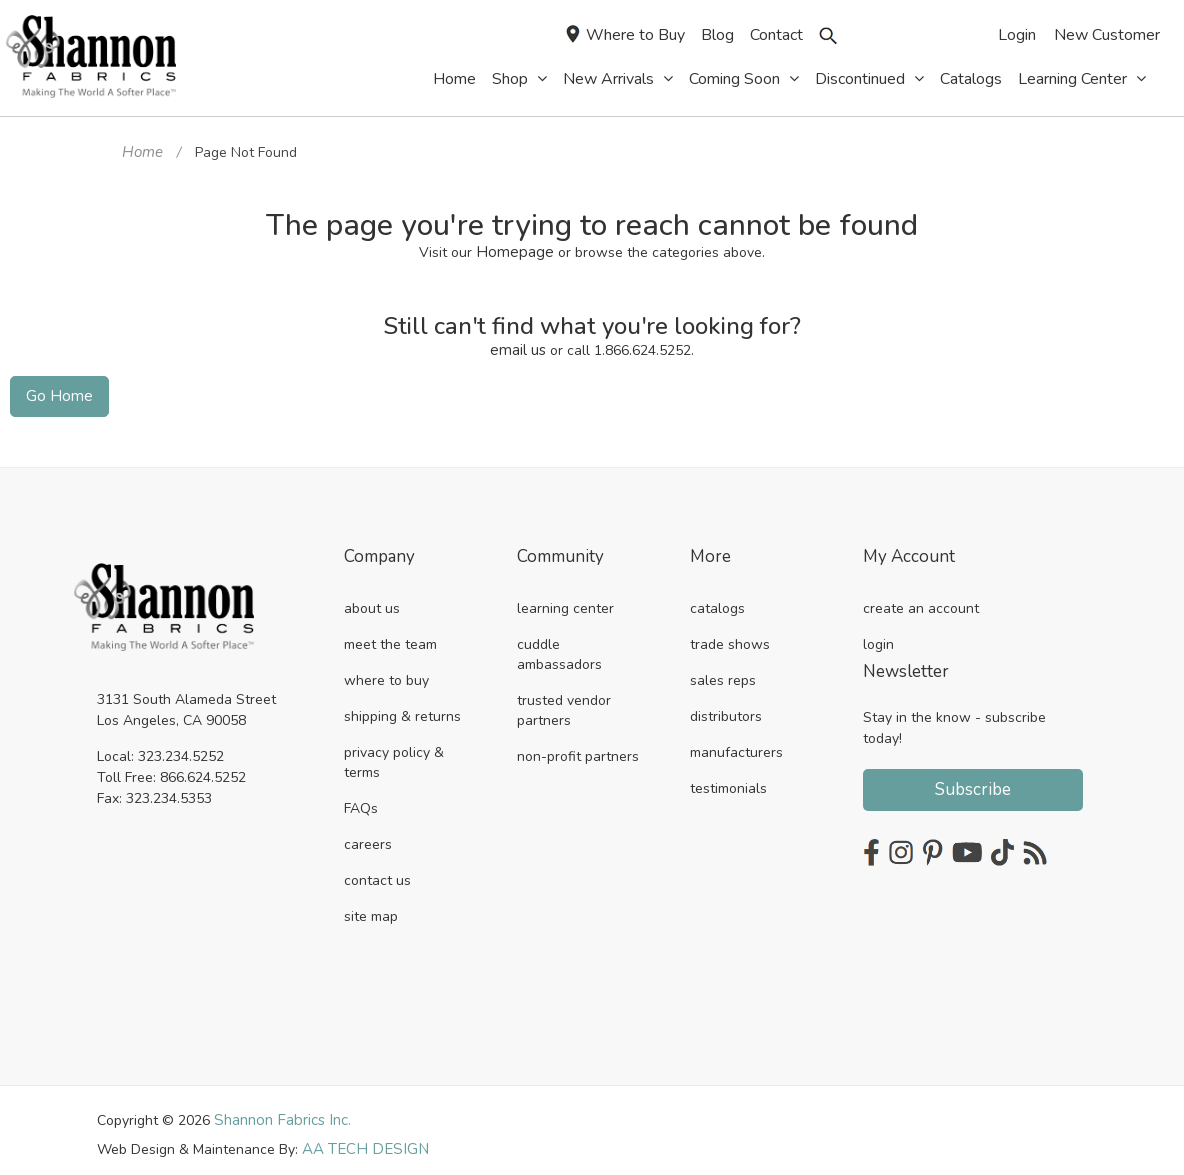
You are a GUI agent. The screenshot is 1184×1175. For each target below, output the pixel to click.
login (878, 637)
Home (141, 151)
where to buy (386, 673)
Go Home (55, 390)
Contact (776, 35)
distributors (726, 709)
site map (371, 909)
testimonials (728, 781)
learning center (565, 601)
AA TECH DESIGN (359, 1140)
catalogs (717, 601)
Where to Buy (625, 35)
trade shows (730, 637)
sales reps (723, 673)
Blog (717, 35)
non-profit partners (578, 749)
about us (372, 601)
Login (1017, 35)
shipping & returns (402, 709)
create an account (921, 601)
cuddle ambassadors (559, 647)
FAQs (361, 801)
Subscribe (973, 782)
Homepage (515, 249)
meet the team (390, 637)
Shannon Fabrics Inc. (279, 1112)
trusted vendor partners (564, 703)
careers (368, 837)
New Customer (1107, 35)
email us (518, 346)
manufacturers (736, 745)
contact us (377, 873)
